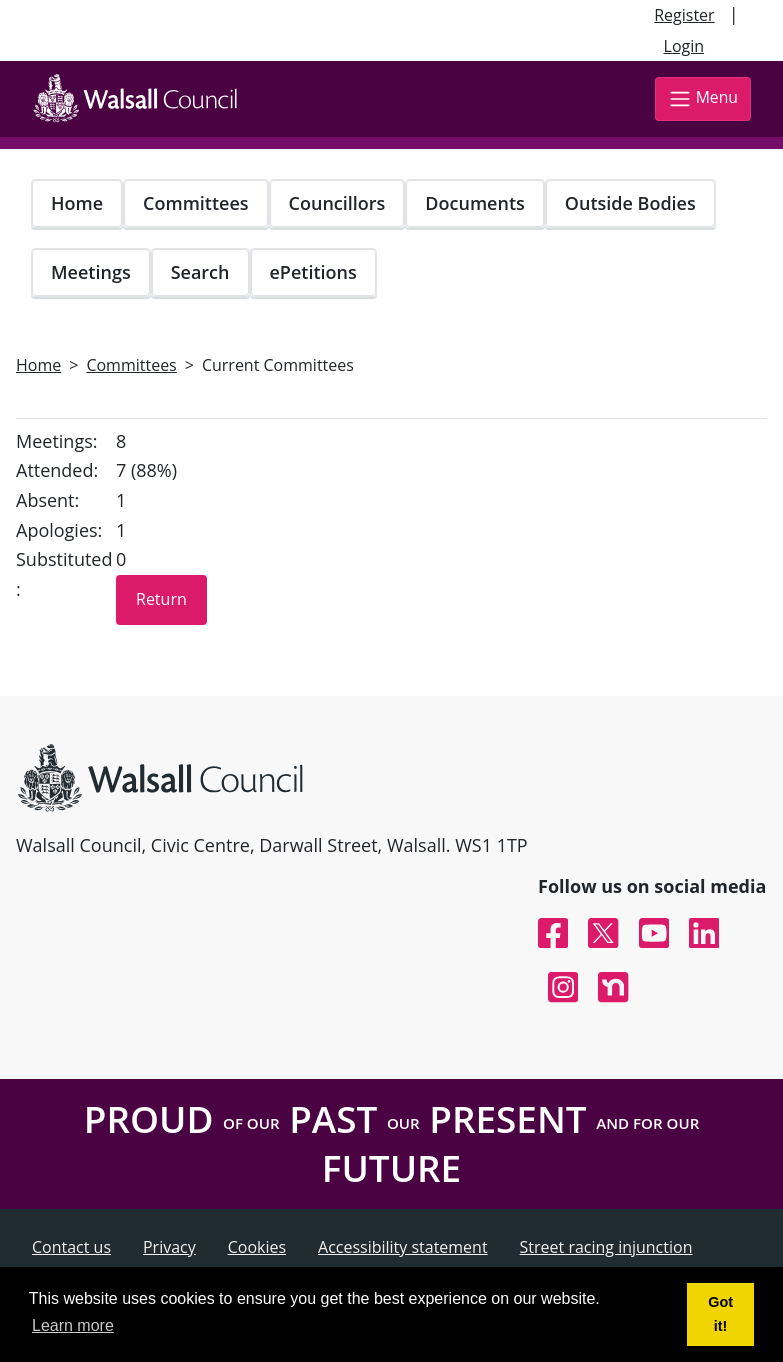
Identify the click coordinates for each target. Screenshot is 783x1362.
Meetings (91, 272)
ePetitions (313, 272)
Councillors (337, 203)
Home (77, 203)
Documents (474, 203)
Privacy (169, 1247)
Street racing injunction (606, 1247)
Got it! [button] (720, 1314)
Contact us (71, 1247)
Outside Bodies (630, 203)
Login (684, 46)
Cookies (257, 1247)
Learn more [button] (73, 1325)
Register (684, 15)
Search (200, 272)
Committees (196, 203)
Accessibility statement (403, 1247)
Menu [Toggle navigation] (703, 98)
